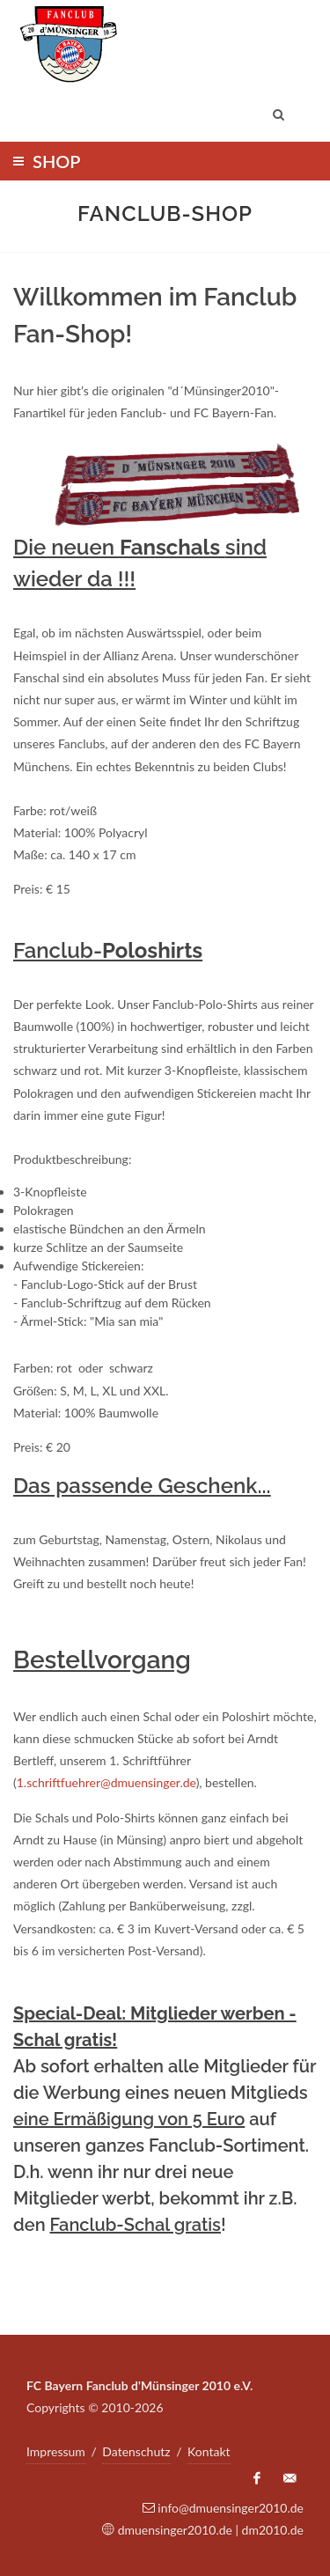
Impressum (55, 2451)
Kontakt (209, 2451)
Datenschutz (136, 2451)
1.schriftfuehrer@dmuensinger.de (106, 1782)
